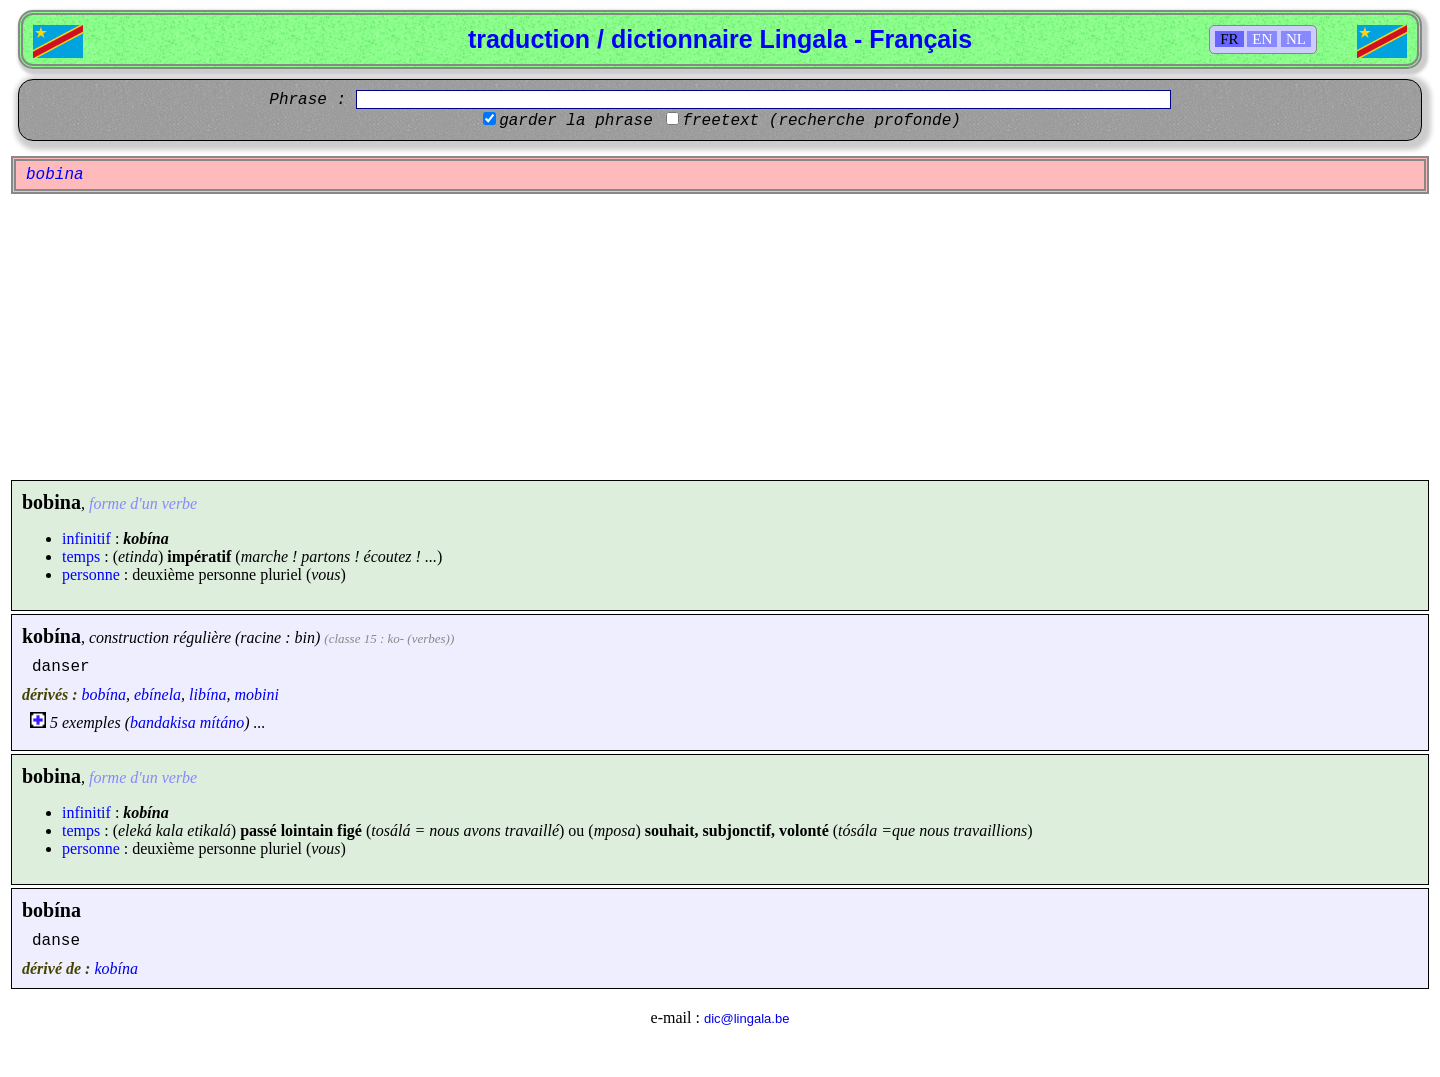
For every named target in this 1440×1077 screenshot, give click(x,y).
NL (1296, 39)
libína (207, 694)
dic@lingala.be (746, 1018)
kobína (51, 636)
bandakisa (163, 722)
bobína (104, 694)
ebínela (157, 694)
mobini (256, 694)
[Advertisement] (720, 337)
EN (1262, 39)
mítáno (222, 722)
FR (1229, 39)
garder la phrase (576, 121)
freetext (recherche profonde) (821, 121)
